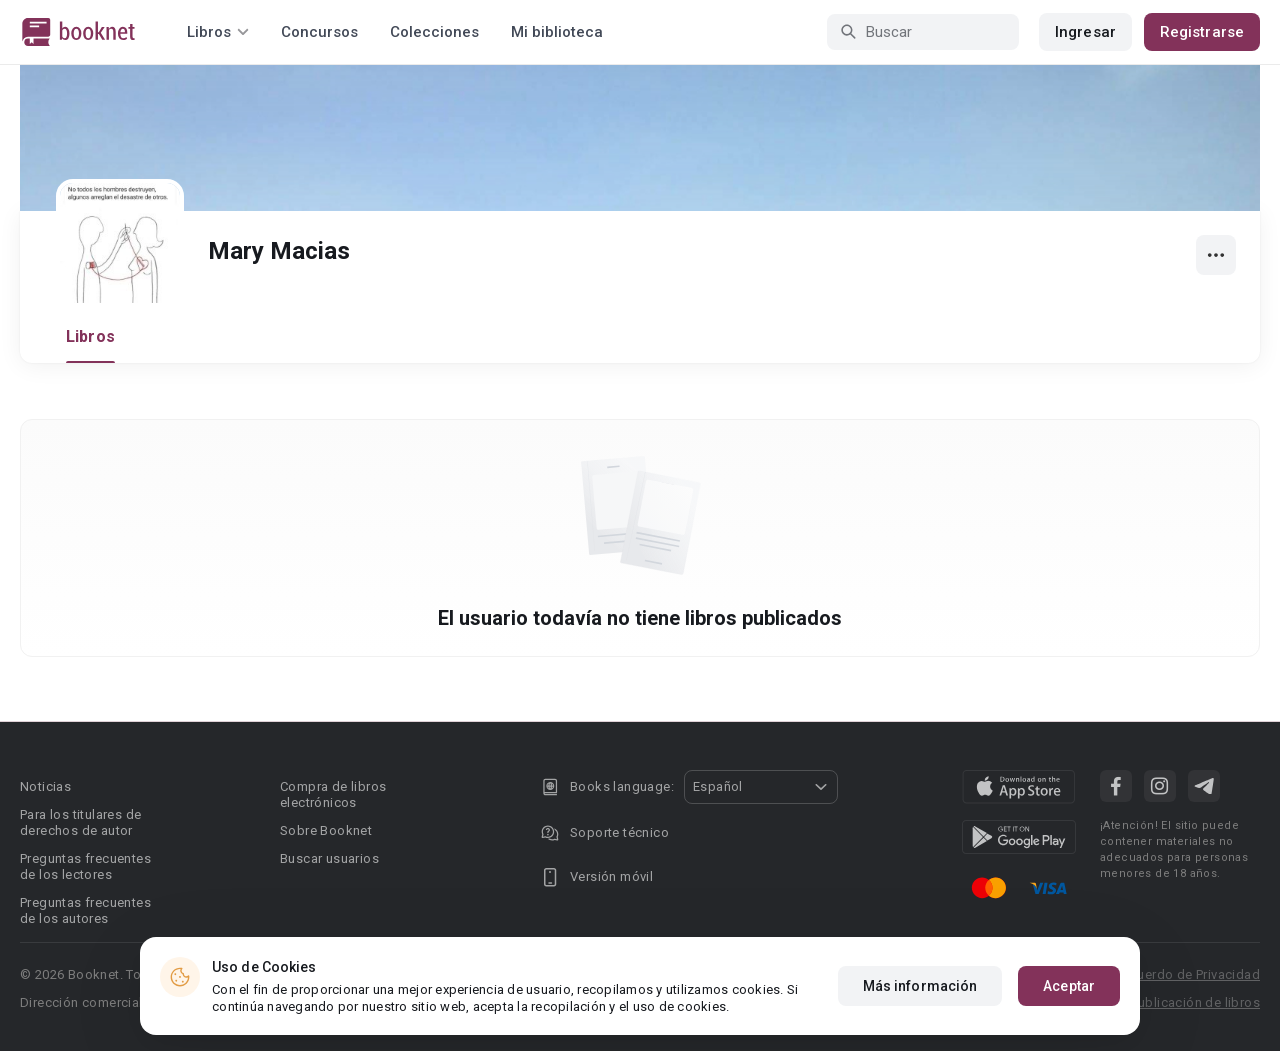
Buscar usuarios (329, 858)
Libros (90, 336)
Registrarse (1202, 32)
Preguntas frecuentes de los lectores (85, 866)
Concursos (319, 32)
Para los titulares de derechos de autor (80, 822)
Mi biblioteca (557, 32)
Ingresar (1085, 32)
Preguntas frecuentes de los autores (85, 910)
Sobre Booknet (326, 830)
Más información (920, 986)
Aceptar (1069, 986)
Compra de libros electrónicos (333, 794)
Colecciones (434, 32)
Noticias (45, 786)
